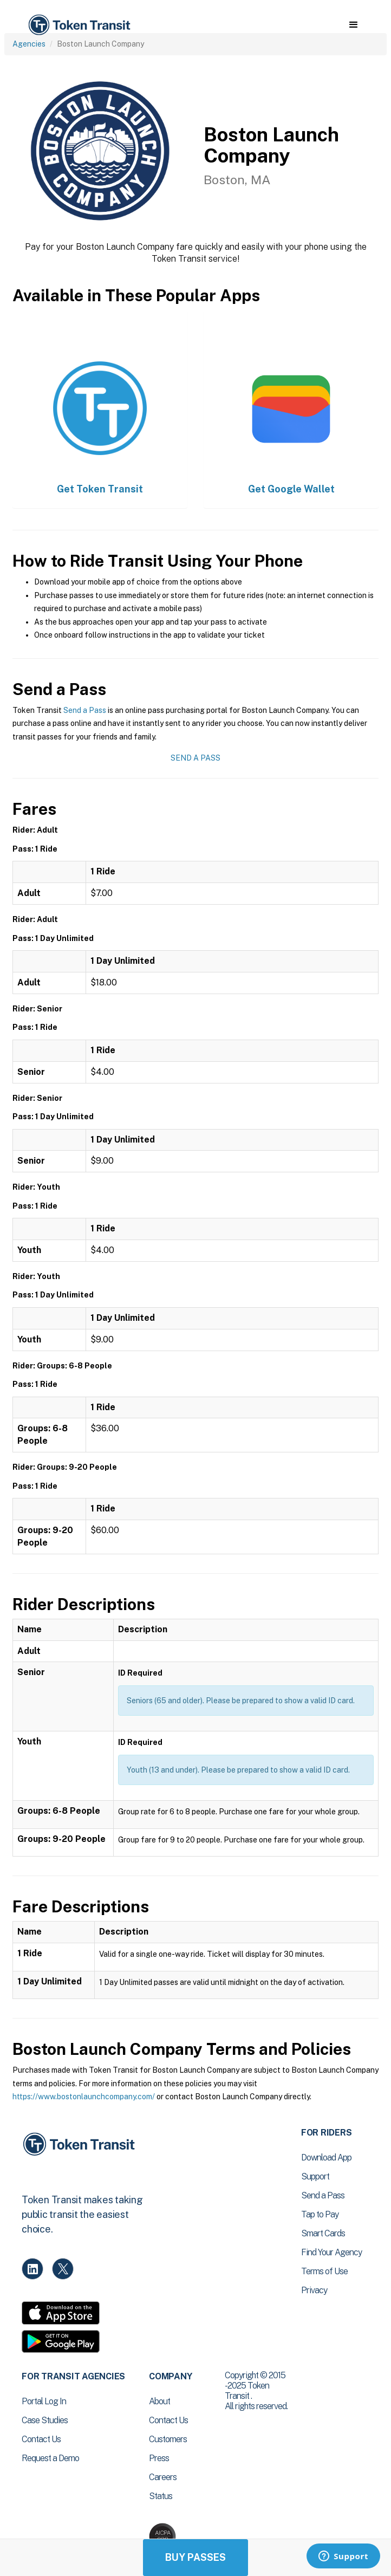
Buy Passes (195, 2557)
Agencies (28, 44)
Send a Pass (84, 710)
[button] (353, 25)
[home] (78, 25)
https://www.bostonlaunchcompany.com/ (83, 2096)
